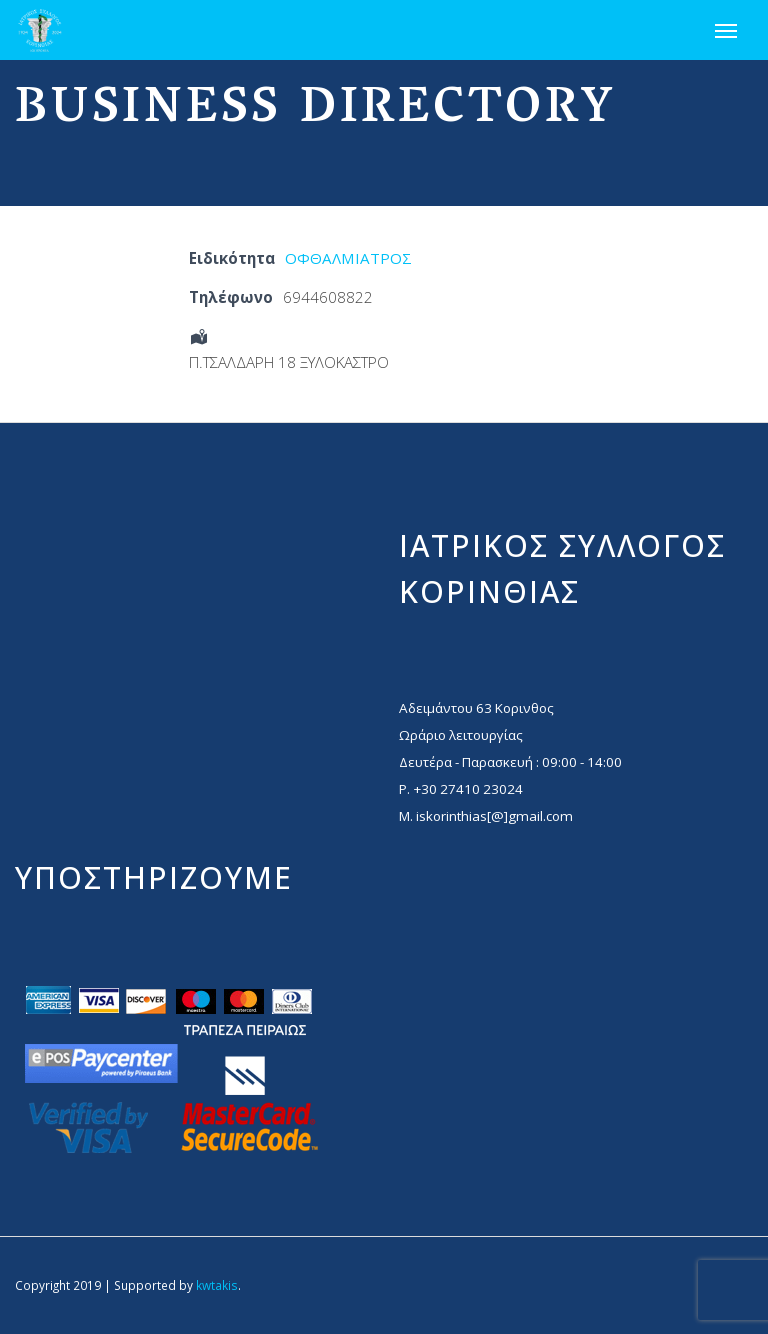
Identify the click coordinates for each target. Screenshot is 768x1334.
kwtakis (217, 1285)
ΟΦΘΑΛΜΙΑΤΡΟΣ (348, 258)
